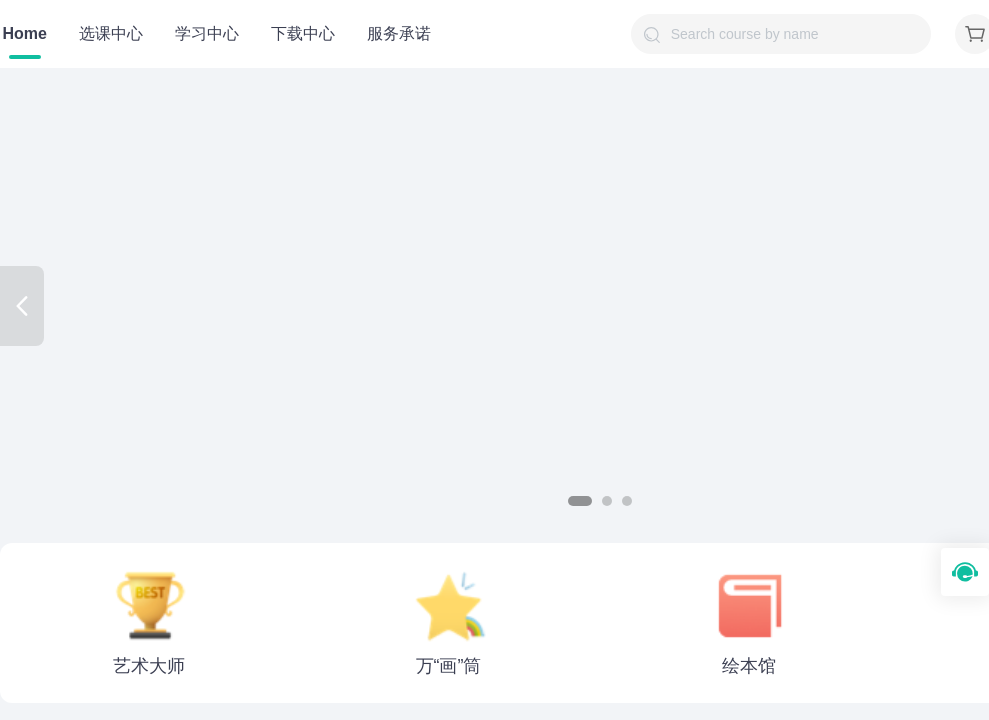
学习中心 (207, 33)
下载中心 (303, 33)
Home (25, 33)
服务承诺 (399, 33)
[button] (580, 501)
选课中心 (111, 33)
